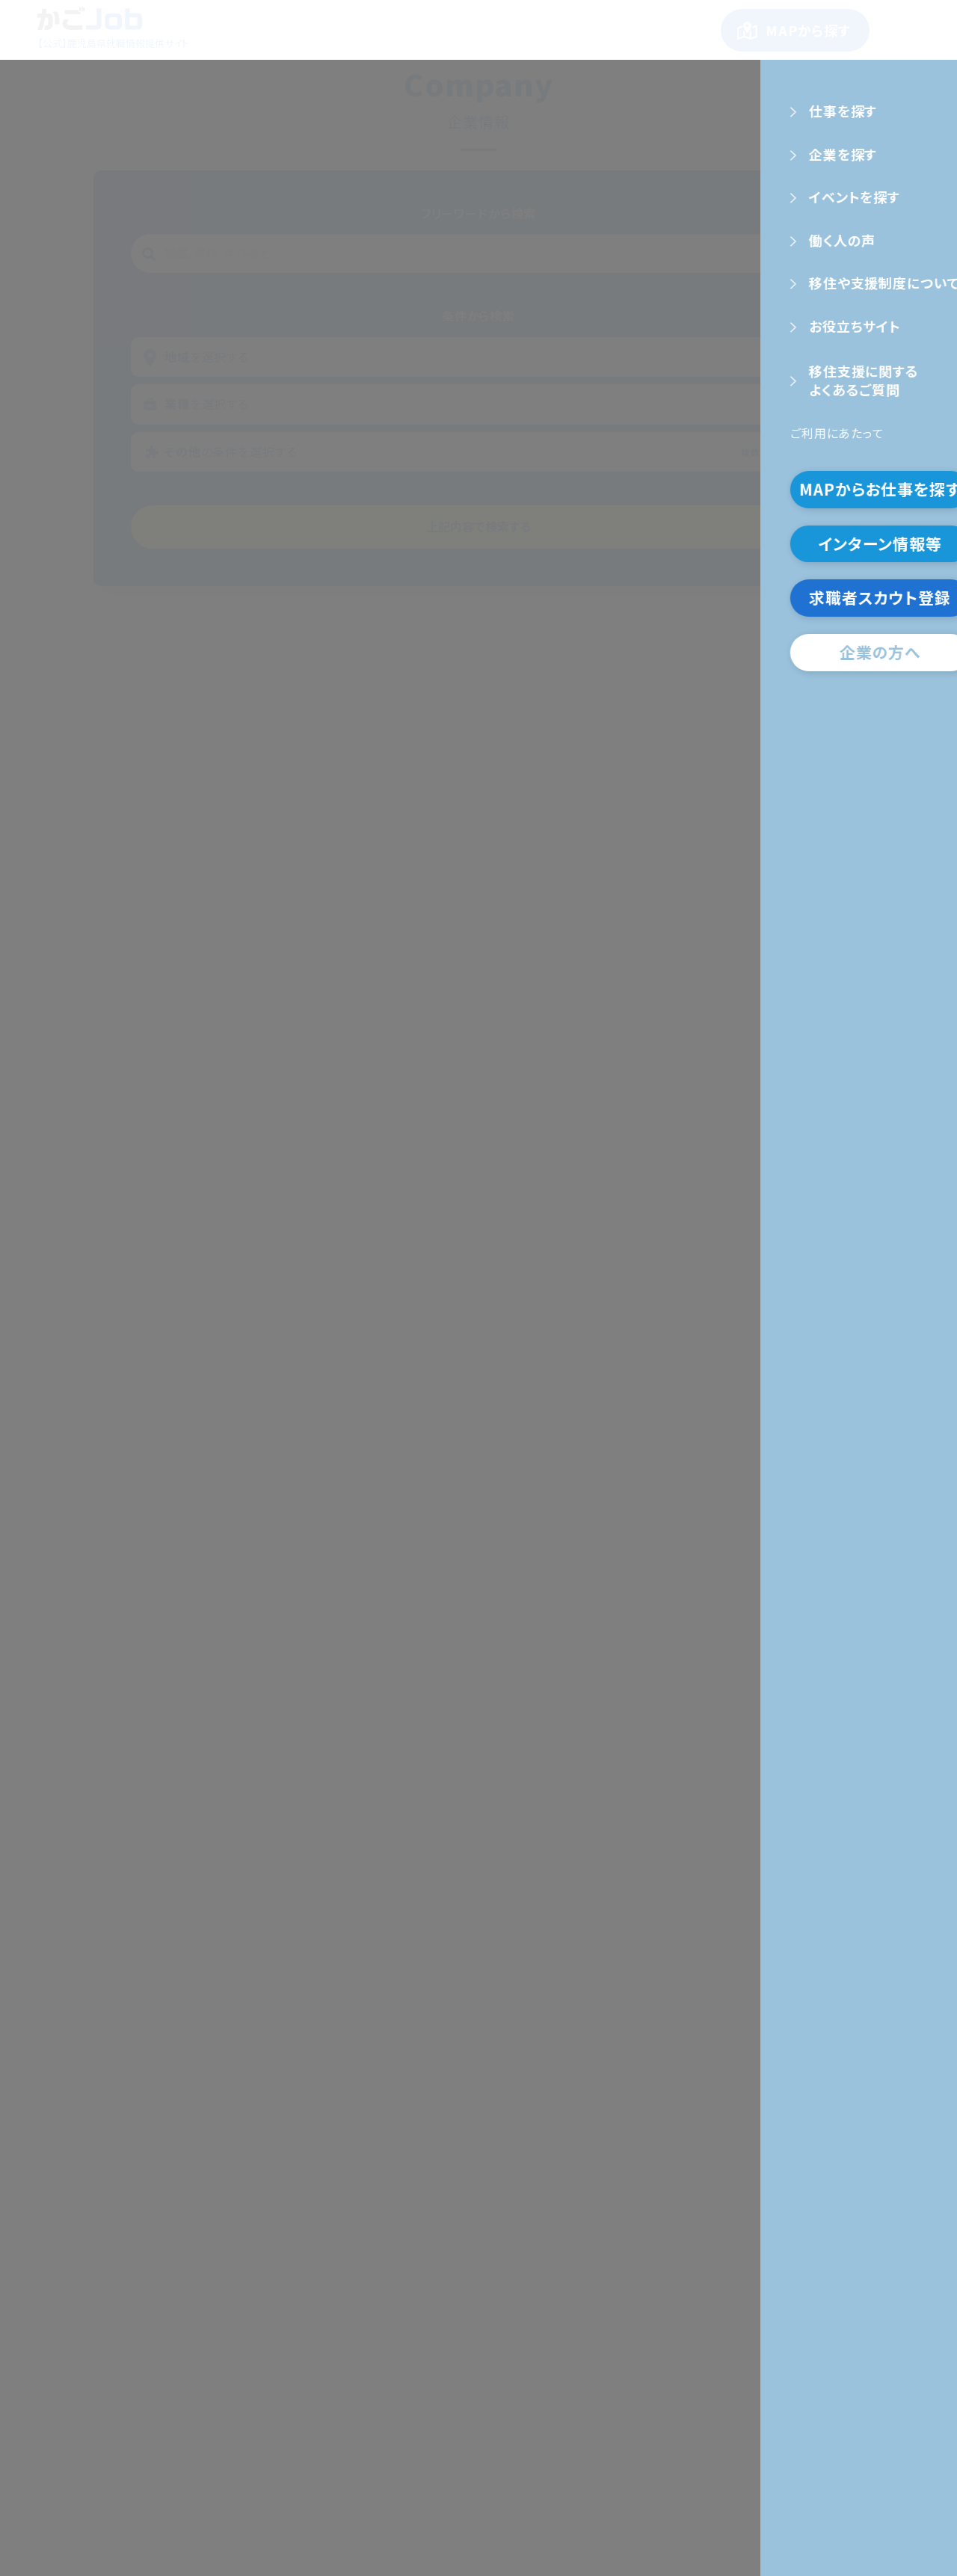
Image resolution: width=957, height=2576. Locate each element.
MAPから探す (808, 30)
